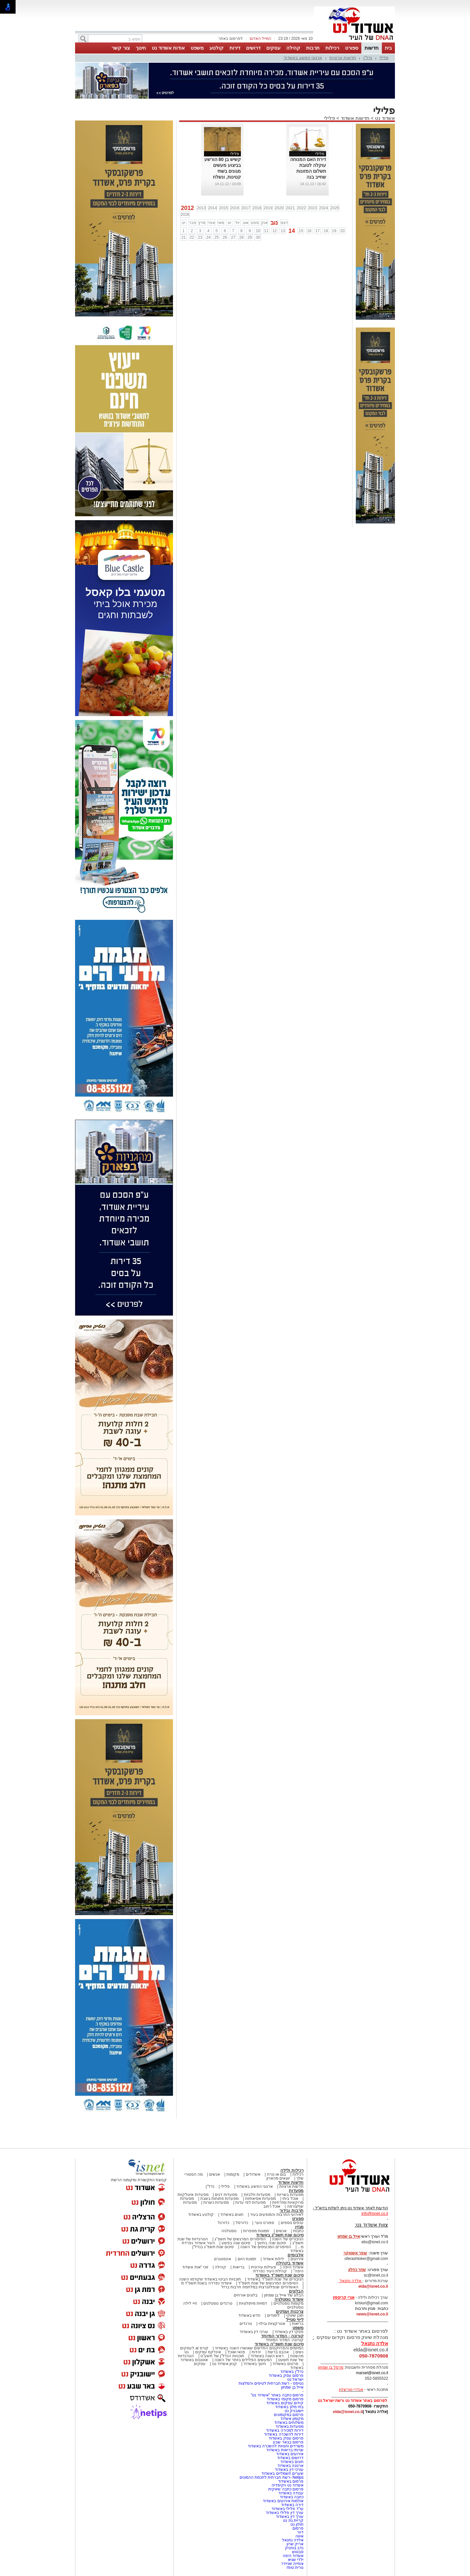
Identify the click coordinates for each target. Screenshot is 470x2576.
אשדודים (253, 2174)
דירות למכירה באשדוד (285, 2430)
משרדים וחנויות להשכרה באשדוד (276, 2446)
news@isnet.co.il (372, 2314)
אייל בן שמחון (292, 2387)
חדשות (372, 48)
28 (241, 237)
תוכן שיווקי (295, 2315)
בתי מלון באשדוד (289, 2407)
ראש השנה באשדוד (267, 2356)
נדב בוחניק (294, 2548)
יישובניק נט (293, 2410)
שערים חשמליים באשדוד (282, 2473)
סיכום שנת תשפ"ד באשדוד (279, 2275)
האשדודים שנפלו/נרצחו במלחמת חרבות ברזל (259, 2287)
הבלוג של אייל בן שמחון (284, 2295)
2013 (201, 208)
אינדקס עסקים (208, 2352)
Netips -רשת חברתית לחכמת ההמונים (272, 2477)
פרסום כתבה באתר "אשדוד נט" (277, 2395)
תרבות (313, 48)
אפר (211, 222)
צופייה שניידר (292, 2563)
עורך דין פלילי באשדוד (284, 2512)
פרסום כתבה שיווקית (285, 2489)
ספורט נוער (264, 2222)
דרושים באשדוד (290, 2458)
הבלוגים (296, 2291)
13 (283, 231)
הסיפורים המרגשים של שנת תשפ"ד (267, 2283)
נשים (299, 2352)
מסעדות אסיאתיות (260, 2198)
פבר (192, 222)
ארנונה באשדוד (290, 2465)
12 (274, 231)
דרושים (253, 48)
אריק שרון (295, 2544)
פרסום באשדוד (290, 2481)
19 (334, 231)
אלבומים (296, 2254)
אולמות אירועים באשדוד (283, 2501)
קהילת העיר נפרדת (270, 2271)
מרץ (201, 222)
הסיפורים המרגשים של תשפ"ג (239, 2239)
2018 (257, 208)
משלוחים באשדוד (289, 2422)
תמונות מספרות (256, 2231)
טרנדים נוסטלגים (217, 2303)
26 (225, 237)
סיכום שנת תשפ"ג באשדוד (280, 2234)
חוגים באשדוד (231, 2214)
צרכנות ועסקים (290, 2311)
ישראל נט (295, 2379)
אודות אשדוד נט (168, 48)
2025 (334, 208)
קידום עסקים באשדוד (285, 2403)
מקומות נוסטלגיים (288, 2303)
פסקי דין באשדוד (289, 2331)
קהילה (293, 48)
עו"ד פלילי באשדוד (287, 2508)
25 (216, 237)
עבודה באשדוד (290, 2493)
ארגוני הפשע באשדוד (303, 57)
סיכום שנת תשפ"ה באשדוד (279, 2344)
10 (258, 231)
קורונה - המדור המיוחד (282, 2335)
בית (388, 48)
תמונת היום (247, 2259)
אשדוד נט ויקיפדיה (287, 2485)
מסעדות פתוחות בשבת (219, 2198)
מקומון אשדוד (292, 2418)
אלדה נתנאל (293, 2540)
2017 (246, 208)
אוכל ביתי (289, 2198)
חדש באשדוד (249, 2315)
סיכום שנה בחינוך (271, 2243)
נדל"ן (367, 57)
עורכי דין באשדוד (254, 2331)
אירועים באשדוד (290, 2454)
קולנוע (217, 48)
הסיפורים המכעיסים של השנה (265, 2247)
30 (258, 237)
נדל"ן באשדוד (292, 2371)
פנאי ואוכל (236, 2352)
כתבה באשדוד (291, 2497)
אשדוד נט (384, 118)
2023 (312, 208)
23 (200, 237)
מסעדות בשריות (290, 2194)
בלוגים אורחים (246, 2295)
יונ (229, 222)
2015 (223, 208)
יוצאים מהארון (278, 2178)
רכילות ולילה (292, 2170)
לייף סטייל (295, 2319)
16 (309, 231)
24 (208, 237)
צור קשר (121, 48)
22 (192, 237)
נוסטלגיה (229, 2231)
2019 (268, 208)
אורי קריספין (343, 2297)
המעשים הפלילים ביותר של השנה (243, 2360)
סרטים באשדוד (285, 2363)
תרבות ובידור (291, 2210)
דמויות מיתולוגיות (253, 2303)
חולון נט (296, 2524)
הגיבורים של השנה (288, 2239)
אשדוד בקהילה (290, 2263)
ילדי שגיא (296, 2559)
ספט (255, 222)
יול (237, 222)
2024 (323, 208)
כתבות (298, 2231)
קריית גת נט (293, 2520)
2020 (279, 208)
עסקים (273, 48)
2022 (301, 208)
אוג (245, 222)
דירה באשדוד (292, 2505)
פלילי (383, 57)
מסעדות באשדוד (289, 2426)
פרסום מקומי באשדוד (285, 2399)
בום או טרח (276, 2174)
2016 (234, 208)
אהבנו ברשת (278, 2352)
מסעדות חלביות (257, 2194)
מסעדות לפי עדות (250, 2202)
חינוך (141, 48)
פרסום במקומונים (289, 2414)
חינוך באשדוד (254, 2363)
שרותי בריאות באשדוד (285, 2450)
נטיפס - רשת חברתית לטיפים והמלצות (271, 2383)
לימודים (273, 2315)
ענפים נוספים (292, 2222)
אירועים (297, 2259)
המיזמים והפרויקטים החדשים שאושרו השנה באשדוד (259, 2348)
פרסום (297, 2528)
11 (266, 231)
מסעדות (296, 2190)
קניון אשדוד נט (224, 2363)
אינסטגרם (222, 2259)
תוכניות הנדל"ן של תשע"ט (222, 2356)
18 (326, 231)
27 (233, 237)
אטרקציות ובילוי (271, 2323)
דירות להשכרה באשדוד (284, 2434)
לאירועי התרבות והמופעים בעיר (277, 2214)
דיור (300, 2532)
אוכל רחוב (271, 2206)
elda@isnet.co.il (373, 2286)
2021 (290, 208)
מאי (221, 222)
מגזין (299, 2226)
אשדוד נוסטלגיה (289, 2299)
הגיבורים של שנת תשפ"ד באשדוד (275, 2279)
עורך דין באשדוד (290, 2516)
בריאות (238, 2267)
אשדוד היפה (292, 2267)
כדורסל (242, 2222)
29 (249, 237)
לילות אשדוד (273, 2259)
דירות (234, 48)
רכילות (332, 48)
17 (317, 231)
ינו (183, 222)
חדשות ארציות (342, 57)
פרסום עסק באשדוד (286, 2375)
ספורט (351, 48)
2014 (212, 208)
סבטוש (298, 2552)
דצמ (284, 222)
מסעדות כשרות (216, 2202)
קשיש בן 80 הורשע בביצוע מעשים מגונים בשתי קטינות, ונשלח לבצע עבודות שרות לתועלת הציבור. (222, 177)
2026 (184, 214)
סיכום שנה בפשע (236, 2243)
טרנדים (246, 2323)
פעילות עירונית (263, 2267)
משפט (197, 48)
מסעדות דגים (226, 2194)
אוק (264, 222)
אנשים (214, 2174)
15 (301, 231)
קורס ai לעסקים (194, 2348)
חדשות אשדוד (355, 118)
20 (342, 231)
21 (183, 237)
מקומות (233, 2174)
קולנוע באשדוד (201, 2214)
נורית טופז (295, 2567)
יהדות (256, 2352)
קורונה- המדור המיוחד (285, 2340)
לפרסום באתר (230, 38)
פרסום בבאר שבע (288, 2442)
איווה (299, 2536)
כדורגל (223, 2222)
